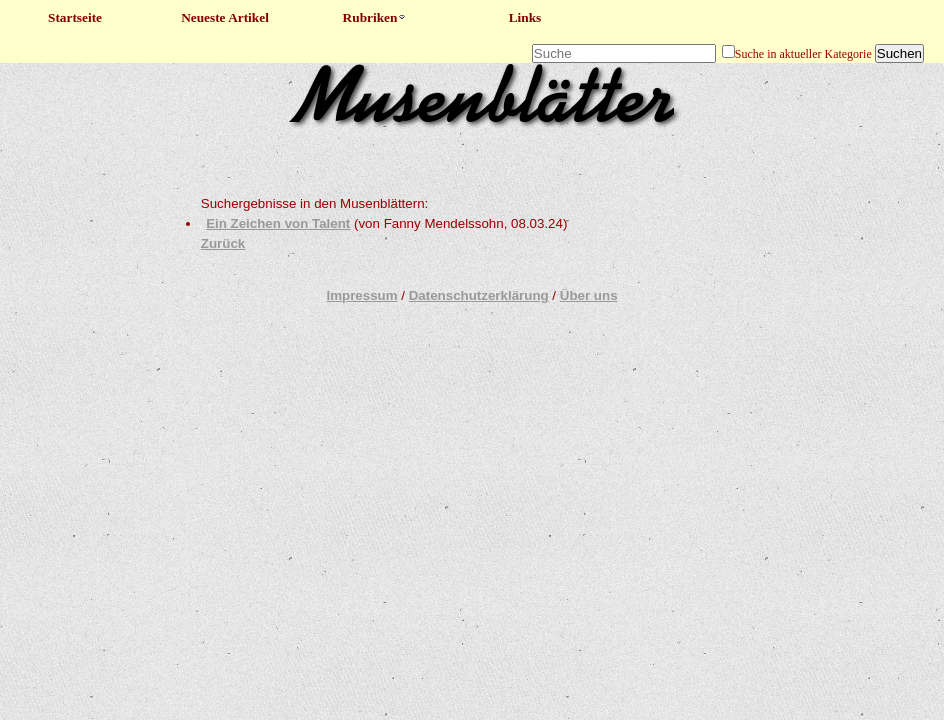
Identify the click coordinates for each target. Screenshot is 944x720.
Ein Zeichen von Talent (278, 223)
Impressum (361, 295)
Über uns (589, 295)
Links (525, 17)
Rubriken (375, 17)
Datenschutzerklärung (479, 295)
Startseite (75, 17)
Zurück (223, 243)
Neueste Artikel (225, 17)
